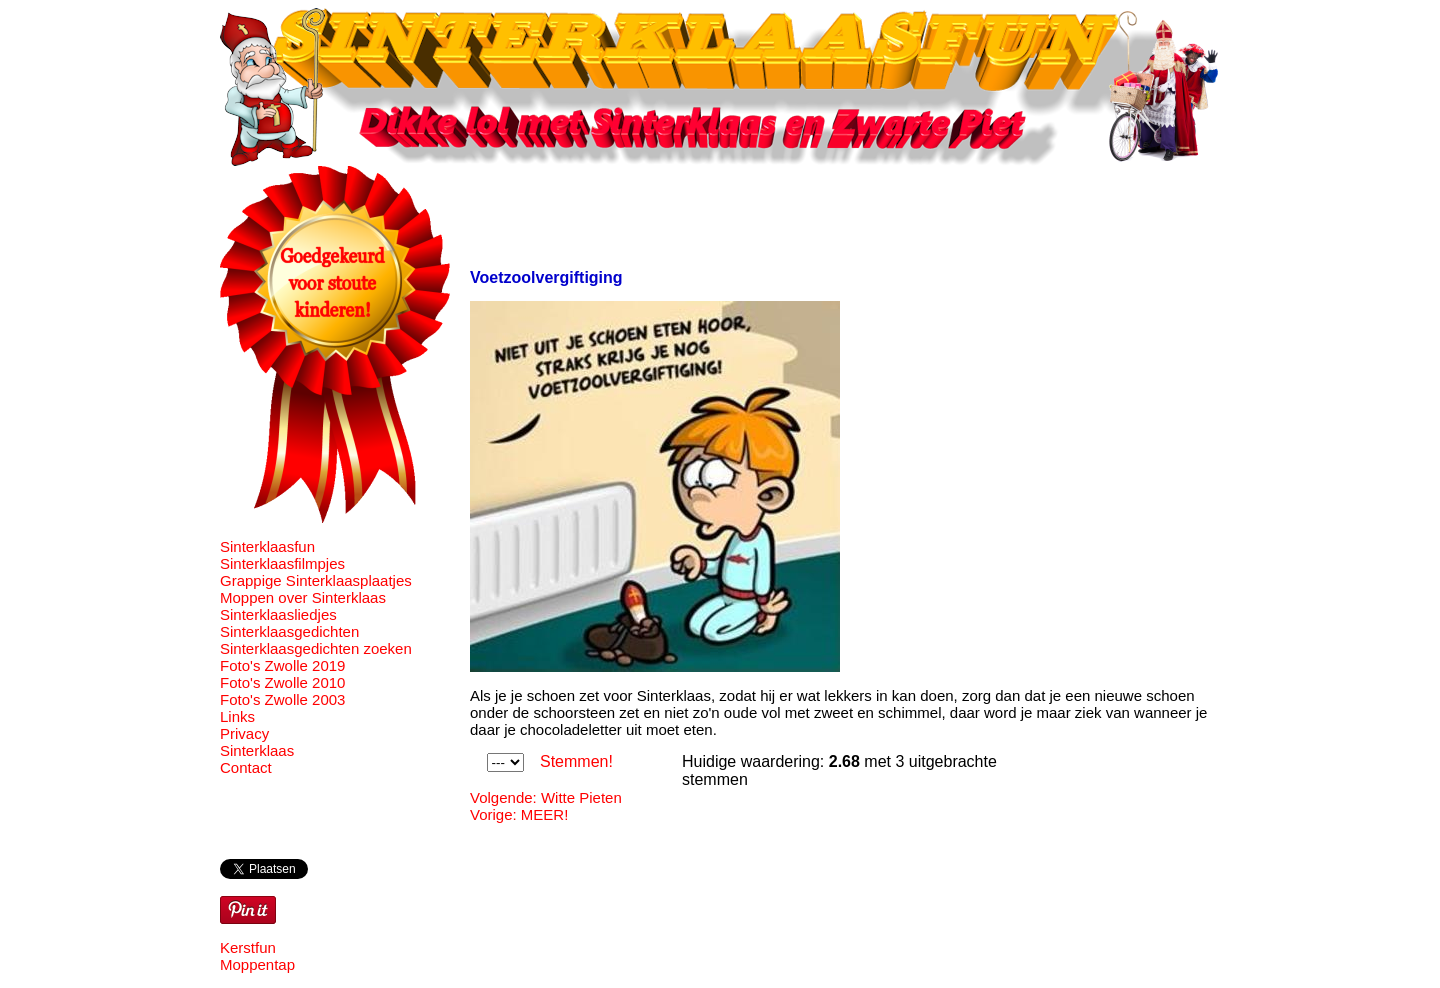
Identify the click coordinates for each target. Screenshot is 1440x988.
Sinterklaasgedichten (289, 631)
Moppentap (257, 964)
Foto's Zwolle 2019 (282, 665)
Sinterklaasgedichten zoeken (316, 648)
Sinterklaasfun (267, 546)
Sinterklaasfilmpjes (282, 563)
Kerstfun (248, 947)
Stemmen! (576, 761)
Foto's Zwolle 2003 (282, 699)
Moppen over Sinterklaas (303, 597)
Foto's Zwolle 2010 (282, 682)
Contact (246, 767)
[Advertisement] (834, 211)
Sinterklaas (257, 750)
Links (237, 716)
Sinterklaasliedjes (278, 614)
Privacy (244, 733)
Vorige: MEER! (519, 814)
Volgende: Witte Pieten (546, 797)
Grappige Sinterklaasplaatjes (316, 580)
